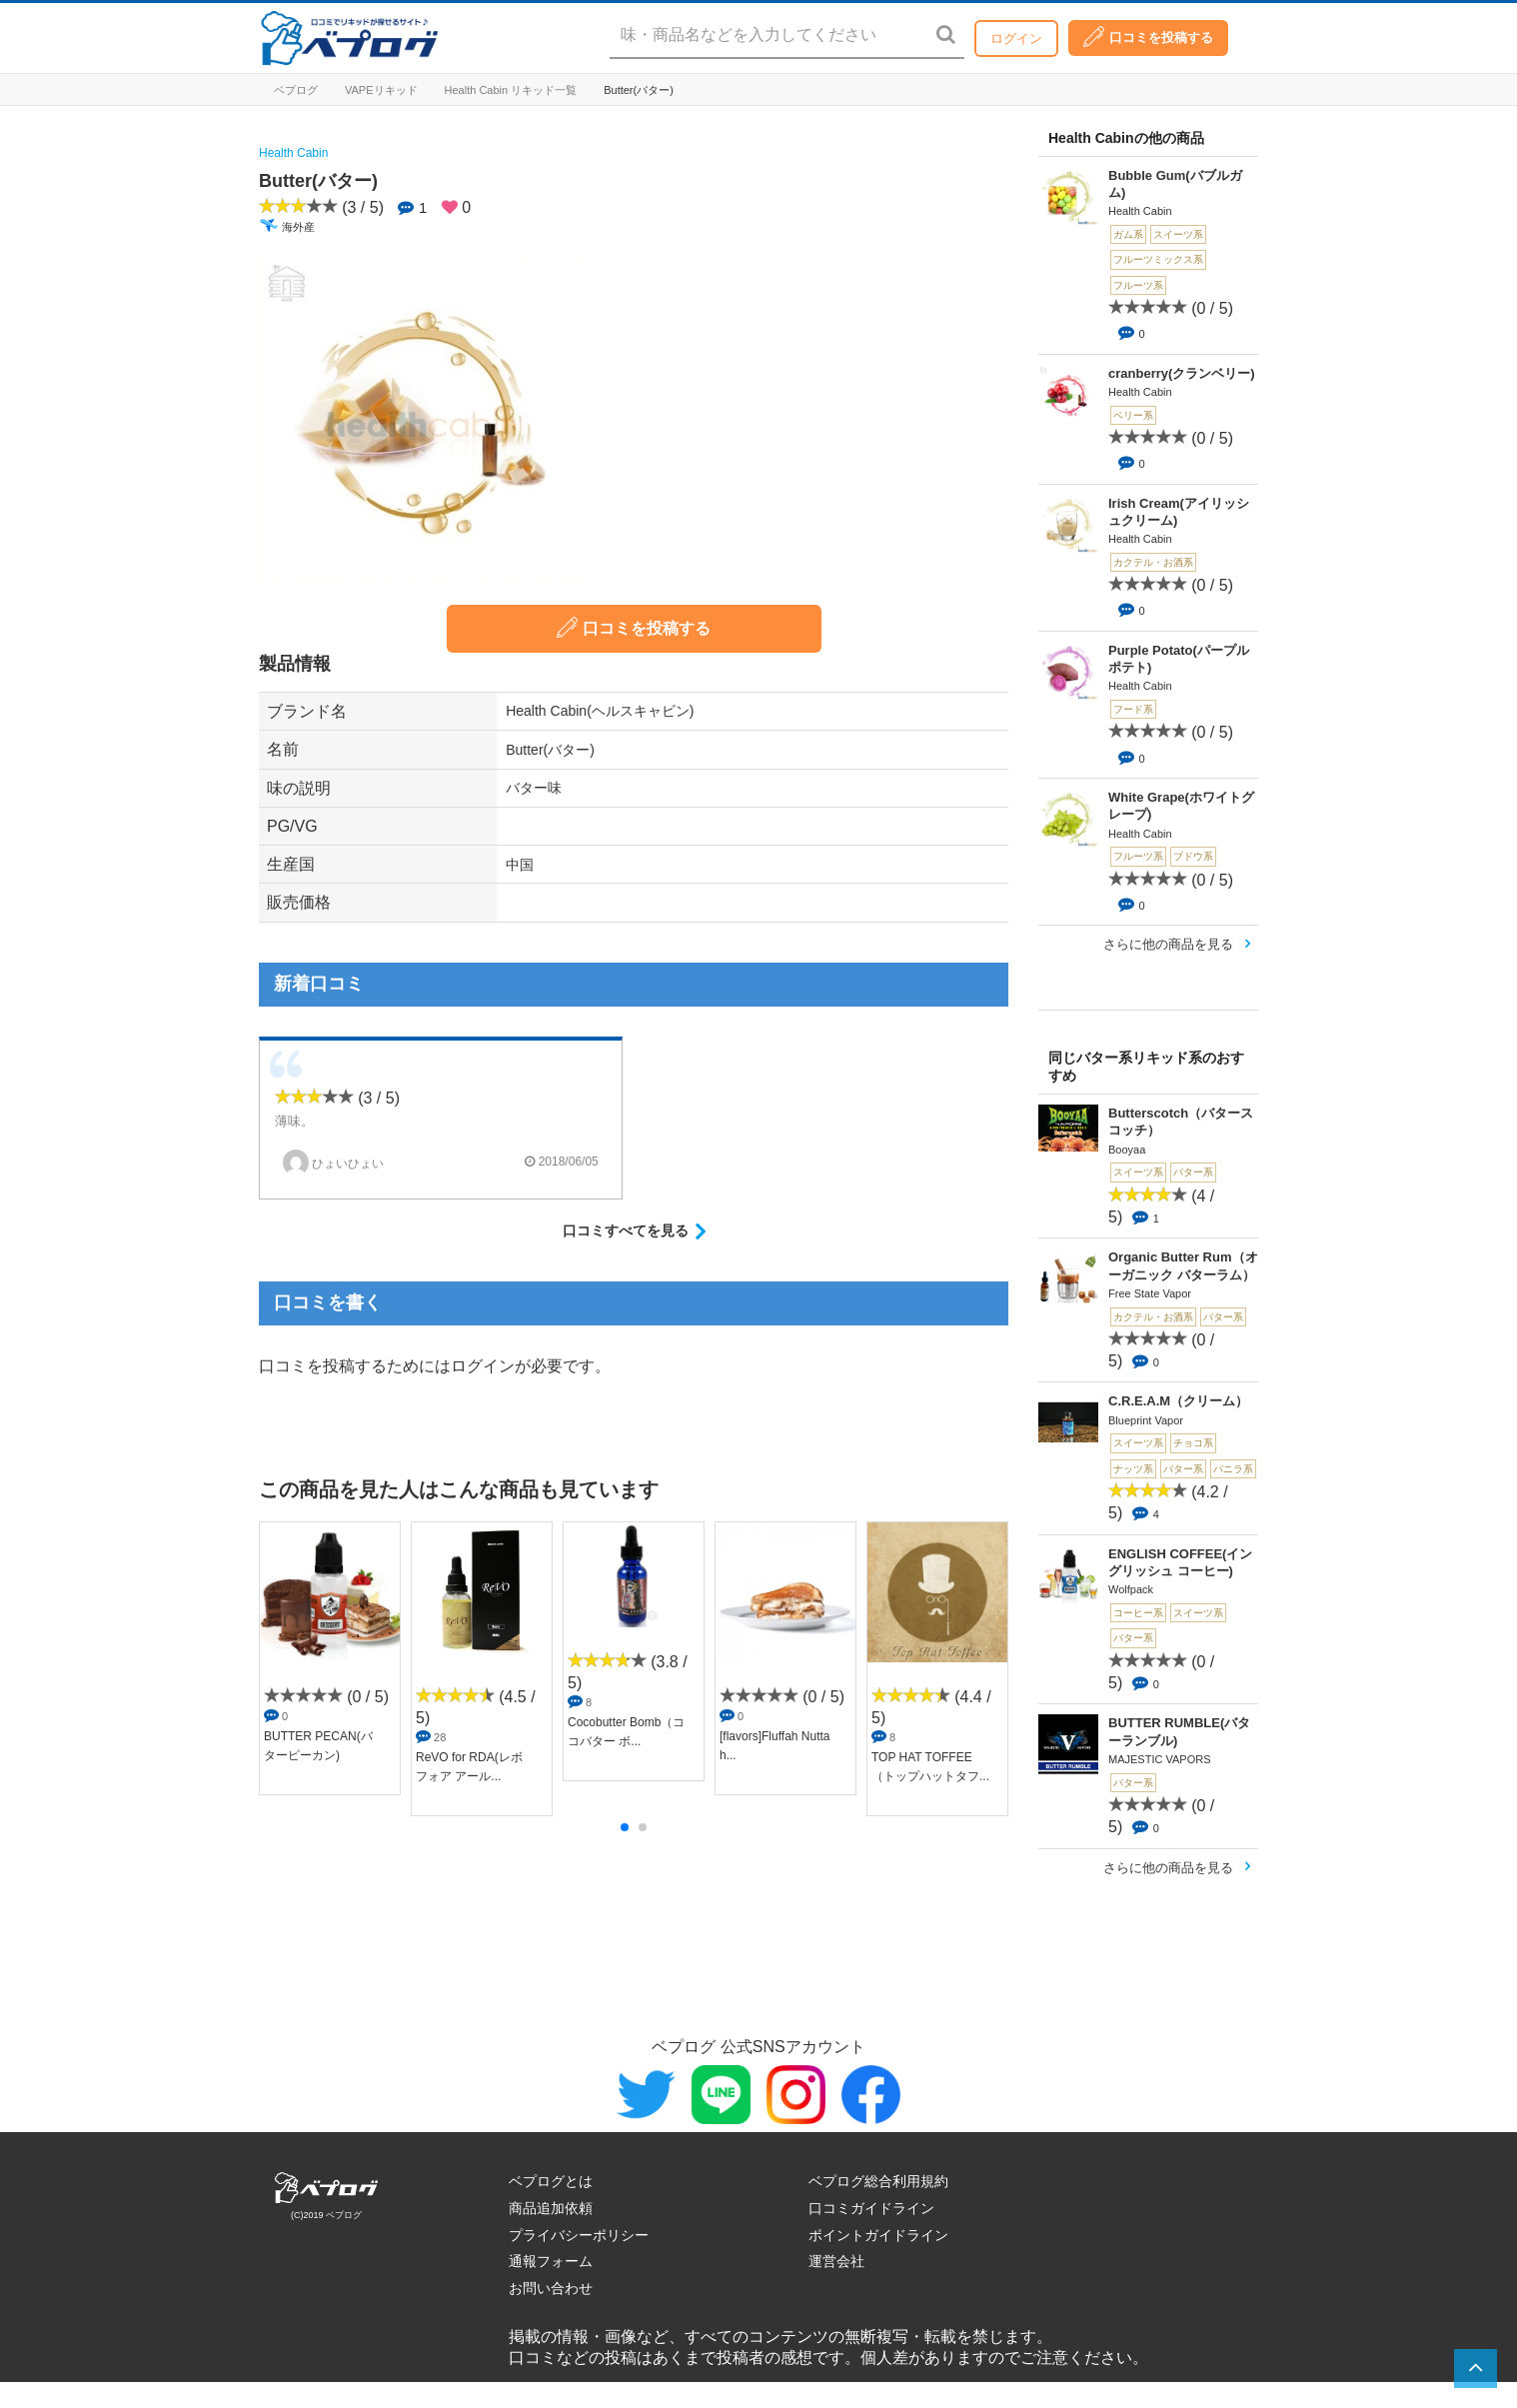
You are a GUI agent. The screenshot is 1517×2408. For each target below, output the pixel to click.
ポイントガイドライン (878, 2235)
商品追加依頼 (551, 2208)
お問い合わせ (551, 2288)
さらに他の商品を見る (1168, 944)
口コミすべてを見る (626, 1230)
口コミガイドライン (871, 2208)
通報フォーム (551, 2261)
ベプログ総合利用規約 (878, 2181)
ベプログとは (551, 2181)
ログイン (1016, 38)
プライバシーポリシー (579, 2235)
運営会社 (836, 2261)
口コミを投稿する (1148, 36)
